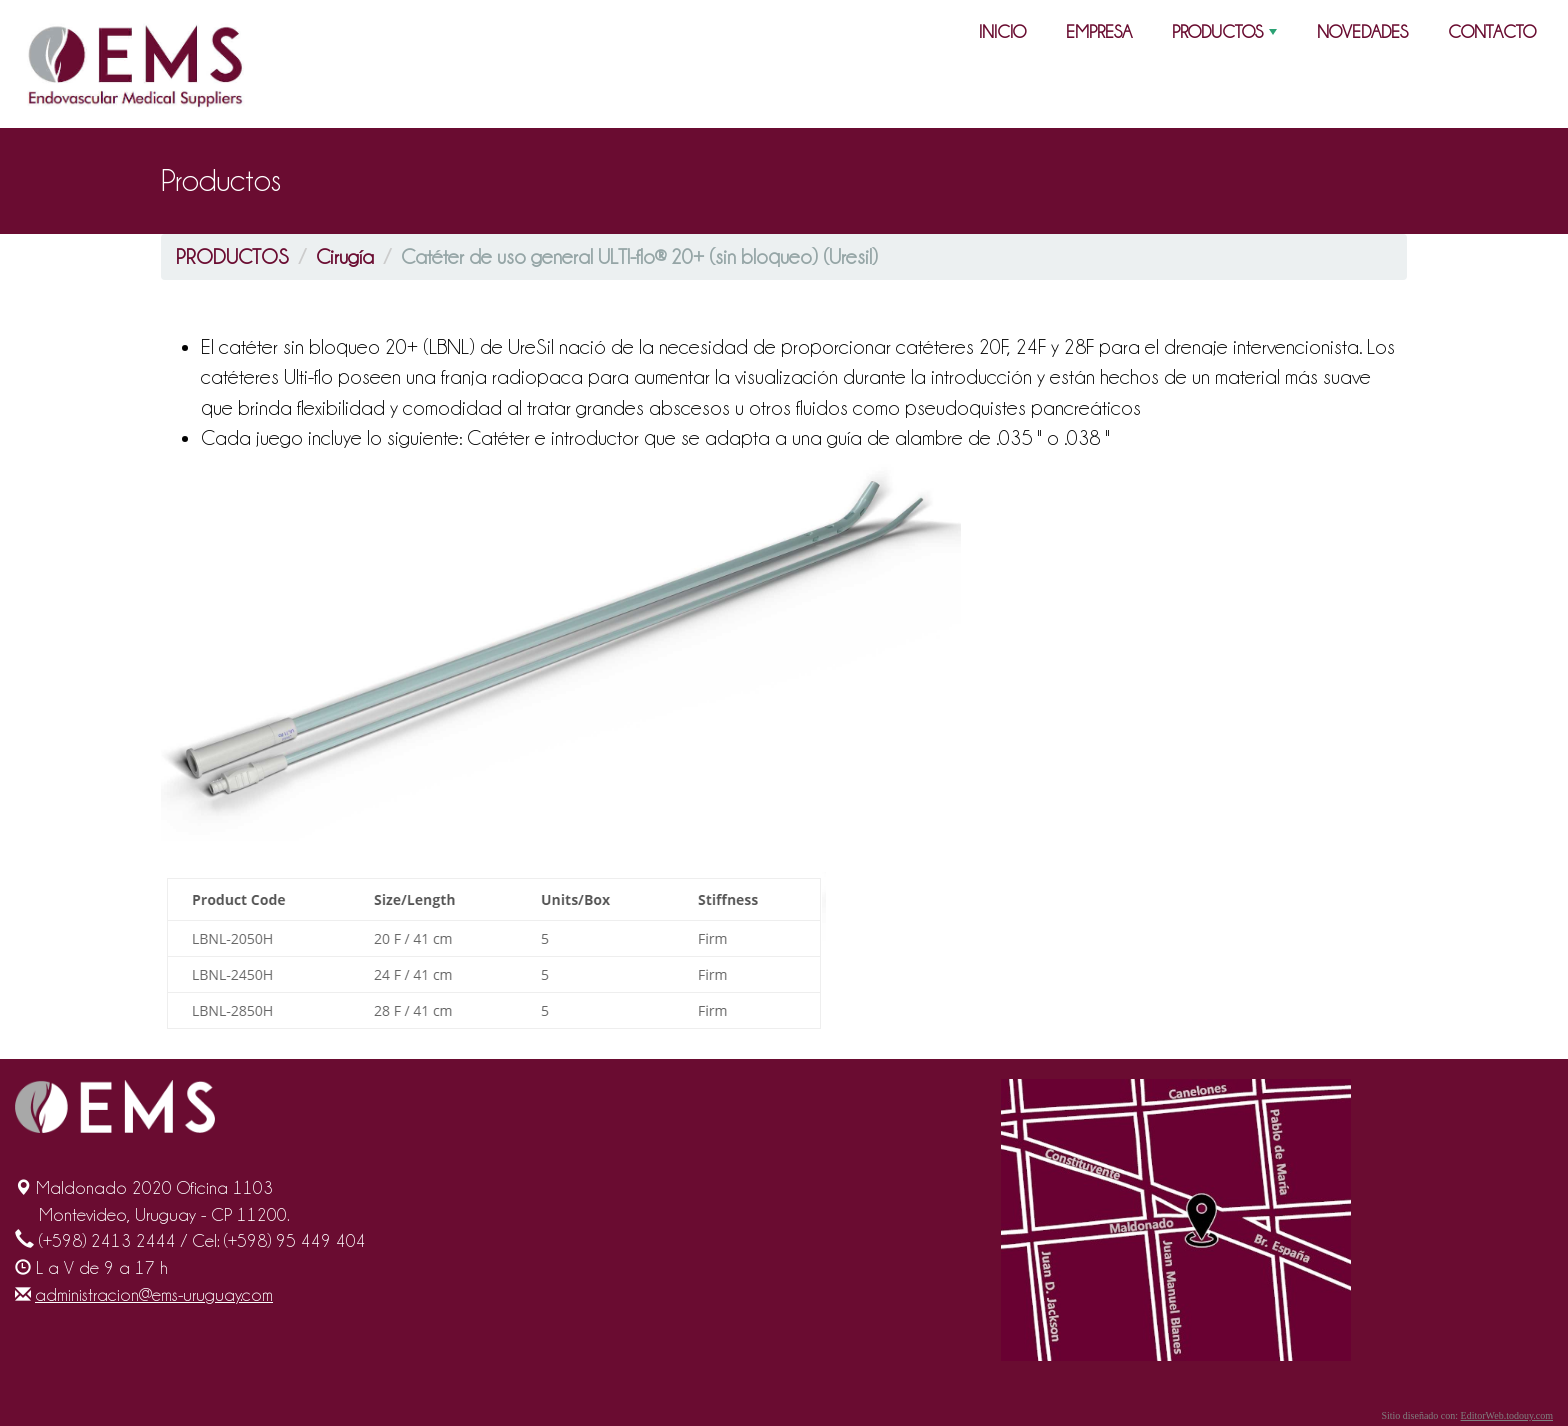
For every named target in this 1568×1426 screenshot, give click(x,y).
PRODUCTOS (1226, 36)
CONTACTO (1492, 31)
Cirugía (345, 256)
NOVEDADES (1362, 31)
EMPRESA (1099, 31)
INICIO (1002, 31)
